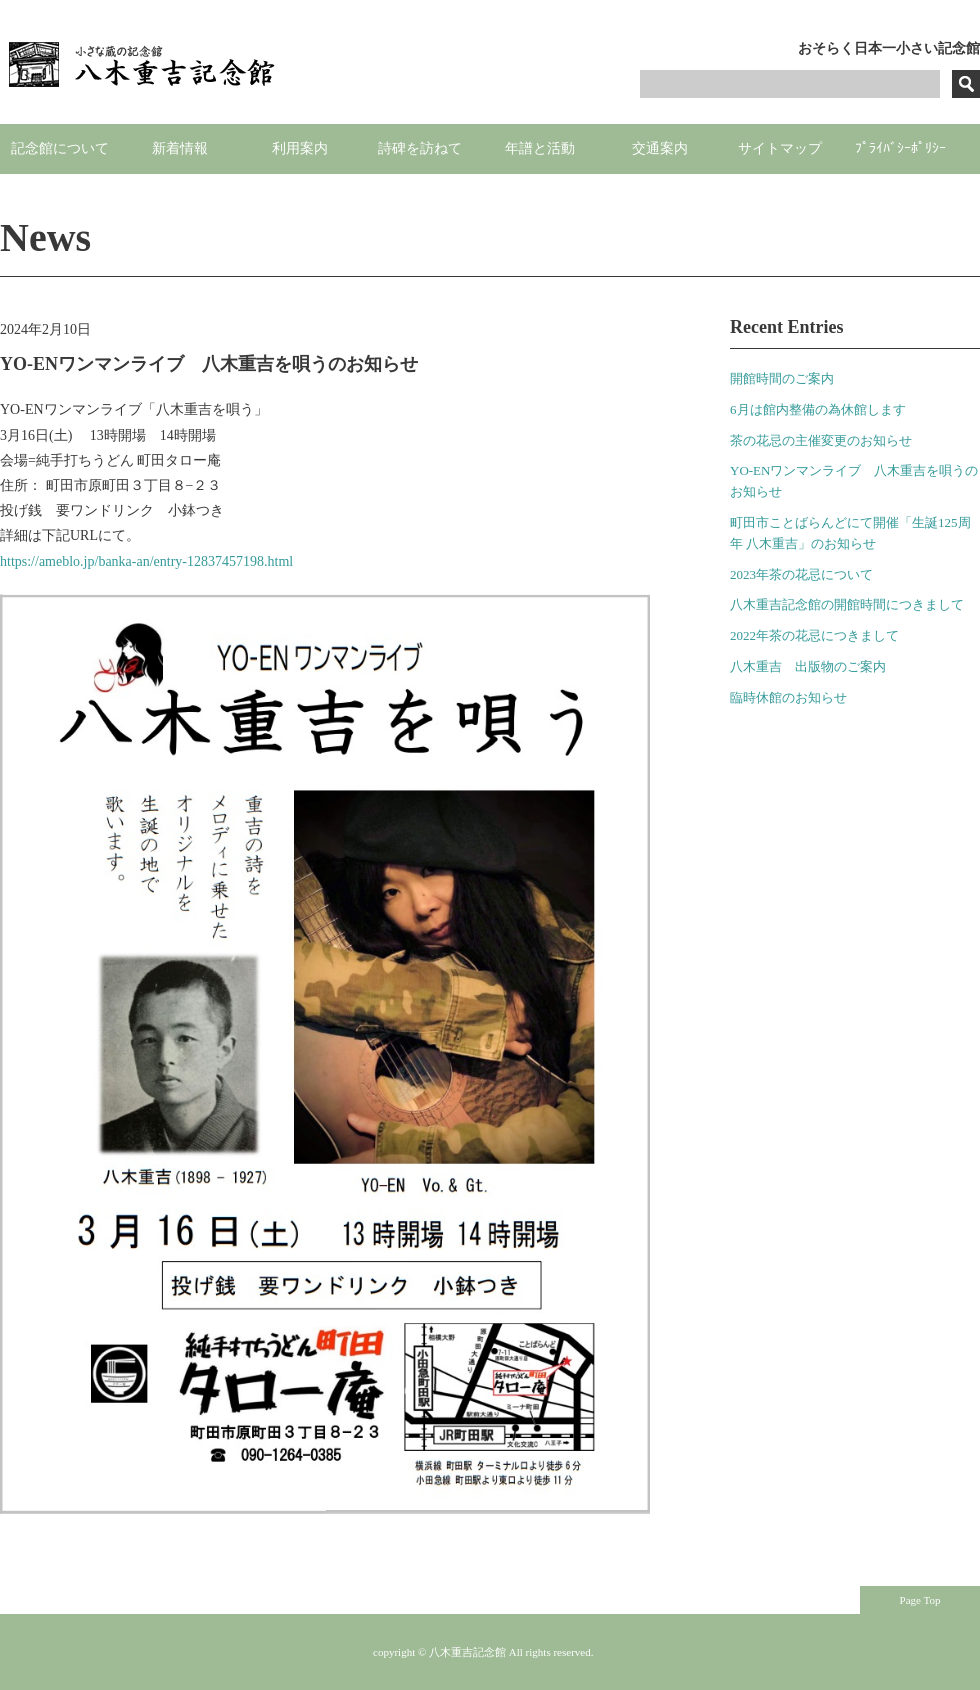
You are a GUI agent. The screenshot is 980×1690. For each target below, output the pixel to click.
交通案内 (660, 148)
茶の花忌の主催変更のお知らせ (821, 440)
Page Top (920, 1600)
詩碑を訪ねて (420, 148)
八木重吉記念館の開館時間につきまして (847, 604)
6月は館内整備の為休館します (818, 409)
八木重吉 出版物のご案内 (808, 666)
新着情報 (180, 148)
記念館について (60, 148)
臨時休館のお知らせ (788, 697)
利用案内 (300, 148)
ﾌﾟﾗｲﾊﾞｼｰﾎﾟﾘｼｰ (900, 148)
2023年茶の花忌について (801, 574)
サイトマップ (780, 148)
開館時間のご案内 (782, 378)
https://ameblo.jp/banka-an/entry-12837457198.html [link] (146, 561)
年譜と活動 (540, 148)
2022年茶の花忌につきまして (814, 635)
